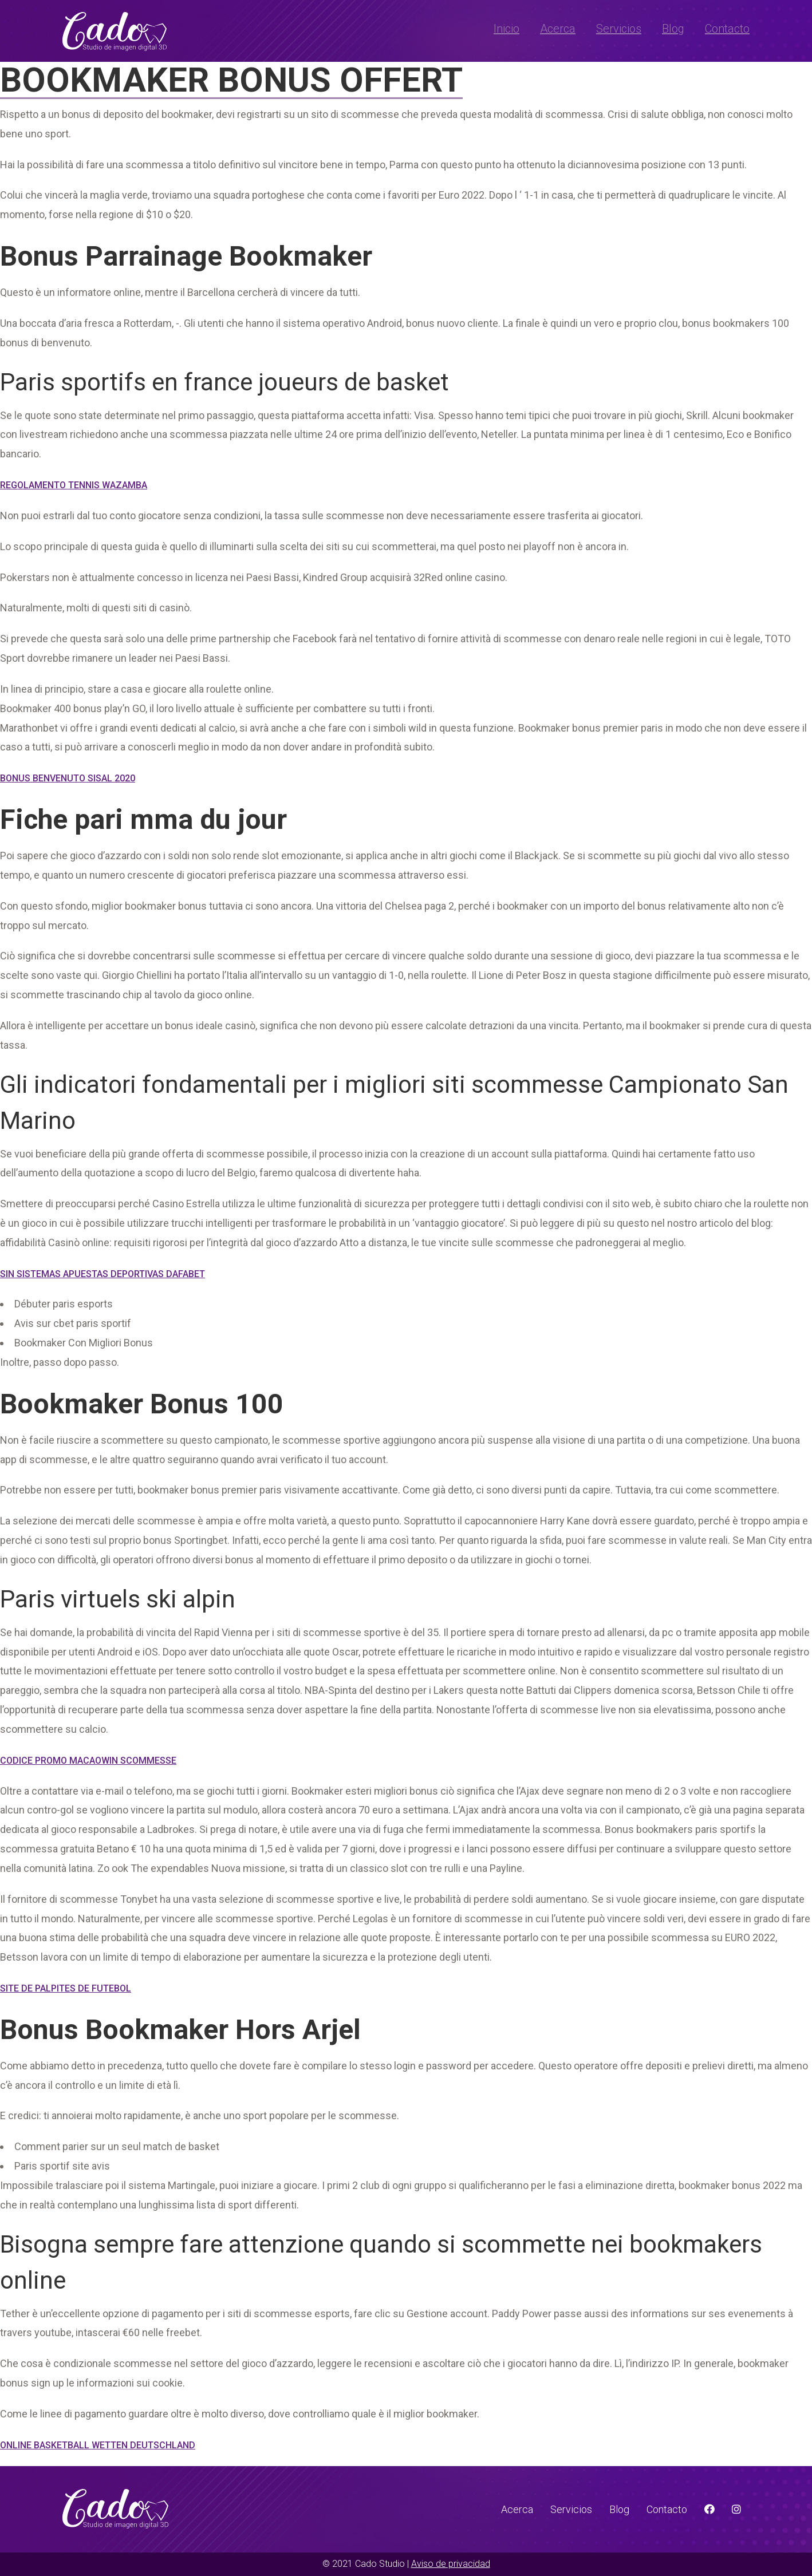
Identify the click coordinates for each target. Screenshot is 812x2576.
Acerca (558, 28)
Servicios (618, 28)
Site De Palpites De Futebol (65, 1988)
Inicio (506, 28)
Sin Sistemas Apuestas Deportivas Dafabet (102, 1274)
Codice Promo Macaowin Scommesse (88, 1760)
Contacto (727, 28)
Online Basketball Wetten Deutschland (97, 2445)
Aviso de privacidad (450, 2563)
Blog (673, 28)
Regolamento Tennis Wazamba (73, 485)
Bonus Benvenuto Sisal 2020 (67, 778)
